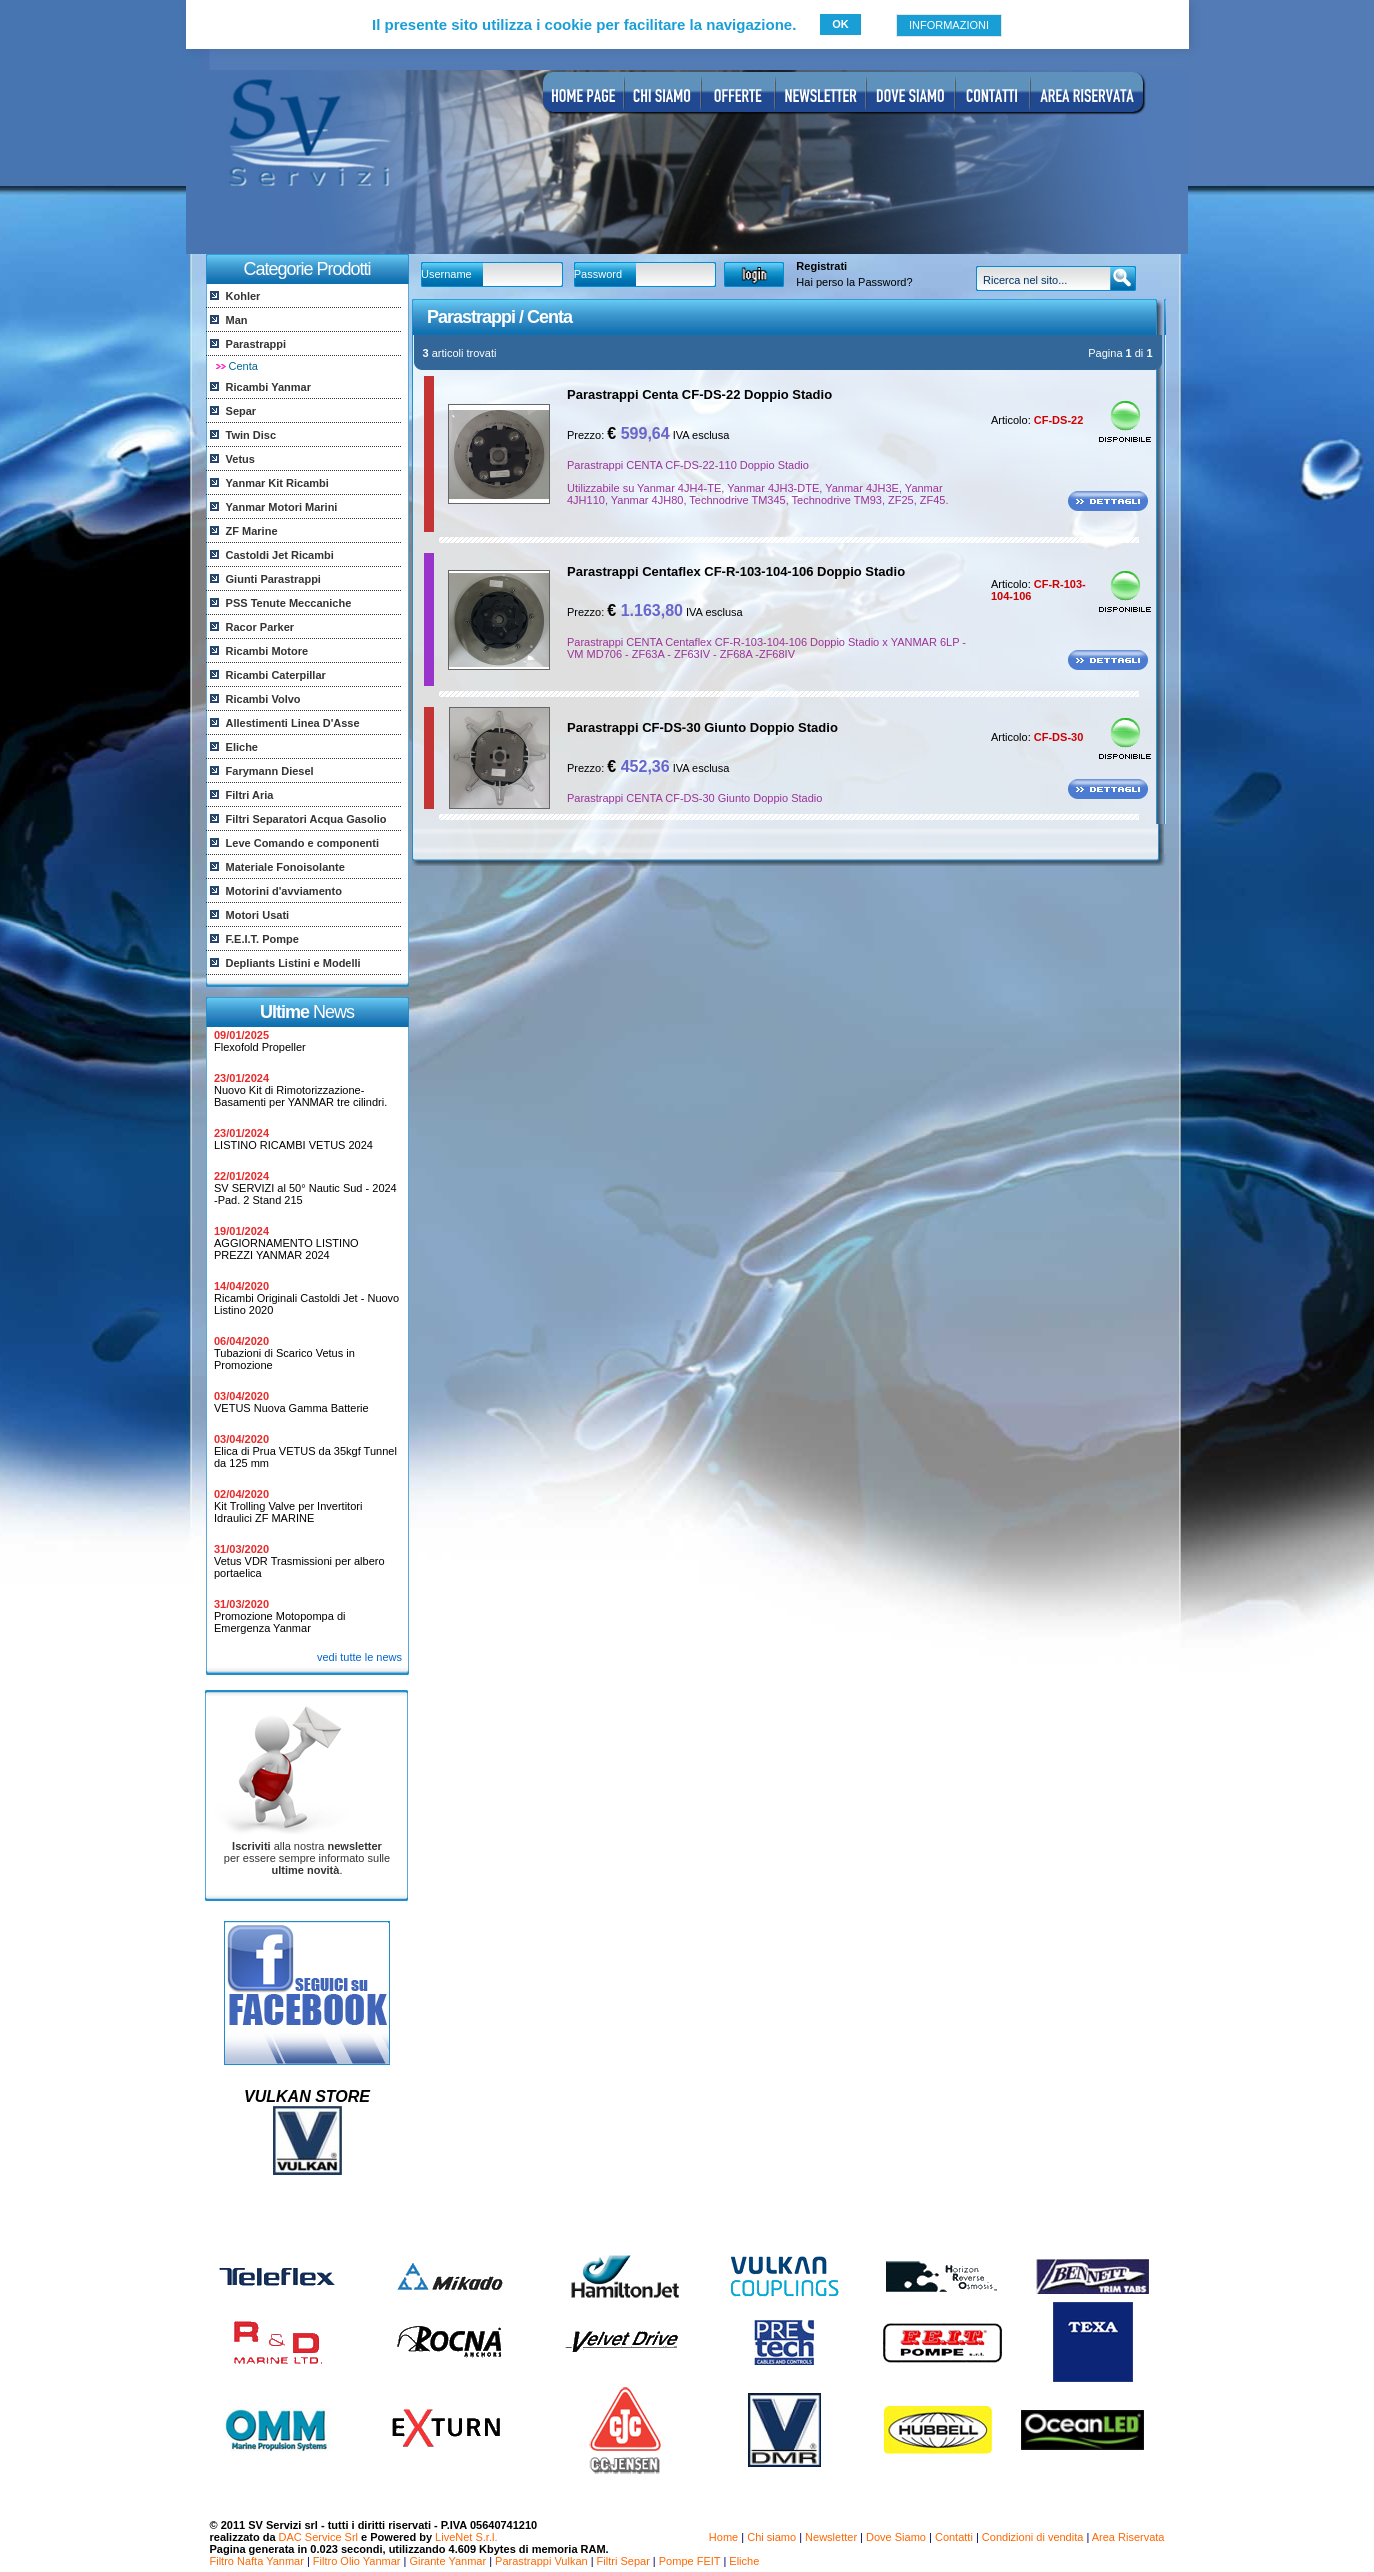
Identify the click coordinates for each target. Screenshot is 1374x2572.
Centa (243, 366)
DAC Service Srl (318, 2537)
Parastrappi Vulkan (541, 2561)
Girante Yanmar (447, 2561)
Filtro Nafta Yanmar (257, 2561)
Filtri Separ (623, 2561)
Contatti (954, 2537)
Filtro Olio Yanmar (357, 2561)
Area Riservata (1128, 2537)
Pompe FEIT (690, 2561)
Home (723, 2537)
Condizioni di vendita (1033, 2537)
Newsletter (831, 2537)
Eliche (744, 2561)
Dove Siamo (896, 2537)
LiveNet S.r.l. (466, 2537)
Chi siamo (771, 2537)
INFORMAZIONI (949, 25)
